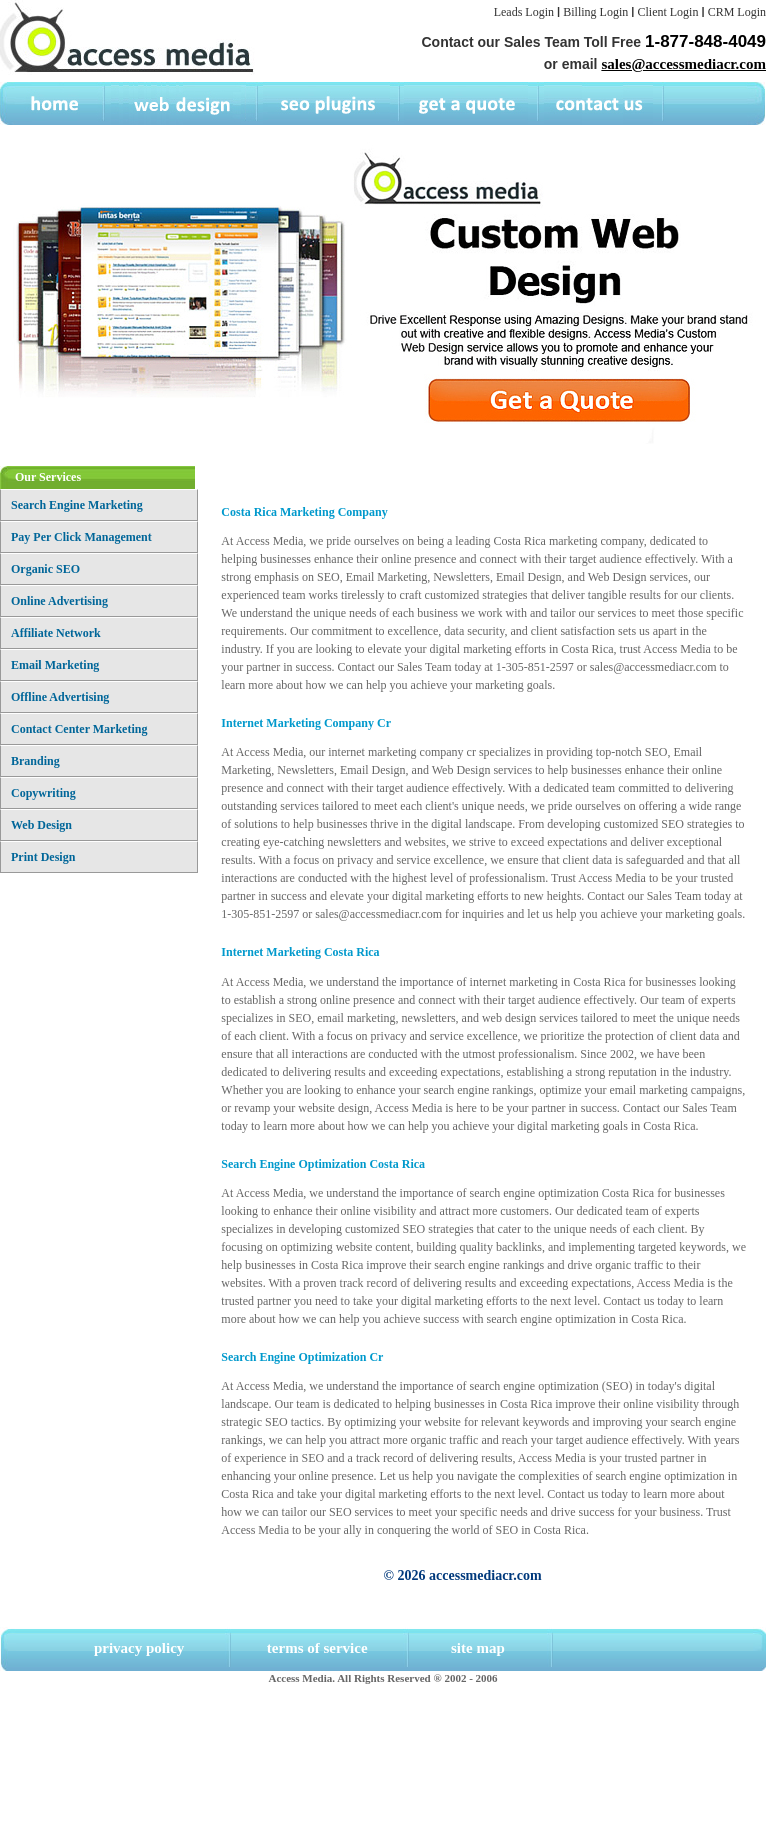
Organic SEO (45, 569)
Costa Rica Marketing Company (304, 512)
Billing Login (595, 12)
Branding (35, 761)
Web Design (41, 825)
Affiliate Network (56, 633)
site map (478, 1648)
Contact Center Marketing (79, 729)
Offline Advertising (60, 697)
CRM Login (737, 12)
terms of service (317, 1648)
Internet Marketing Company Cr (306, 723)
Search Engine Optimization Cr (302, 1357)
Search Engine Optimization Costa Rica (323, 1164)
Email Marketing (55, 665)
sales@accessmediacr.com (683, 64)
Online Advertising (59, 601)
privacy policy (139, 1648)
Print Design (43, 857)
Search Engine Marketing (77, 505)
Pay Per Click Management (81, 537)
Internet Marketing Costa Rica (300, 952)
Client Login (667, 12)
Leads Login (524, 12)
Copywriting (43, 793)
